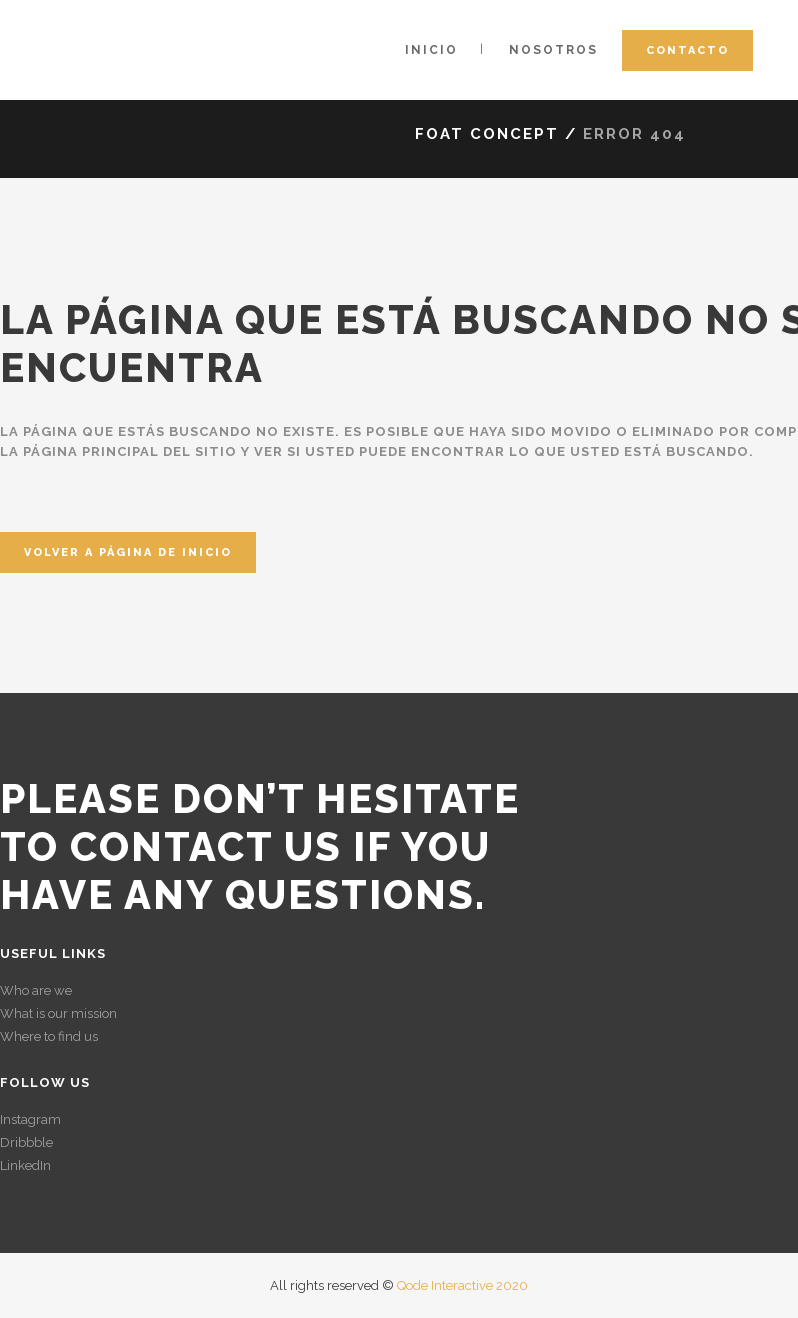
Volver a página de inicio (128, 552)
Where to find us (49, 1036)
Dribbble (26, 1142)
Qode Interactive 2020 (462, 1285)
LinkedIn (25, 1165)
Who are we (36, 990)
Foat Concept (487, 134)
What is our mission (58, 1013)
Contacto (687, 50)
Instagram (30, 1119)
